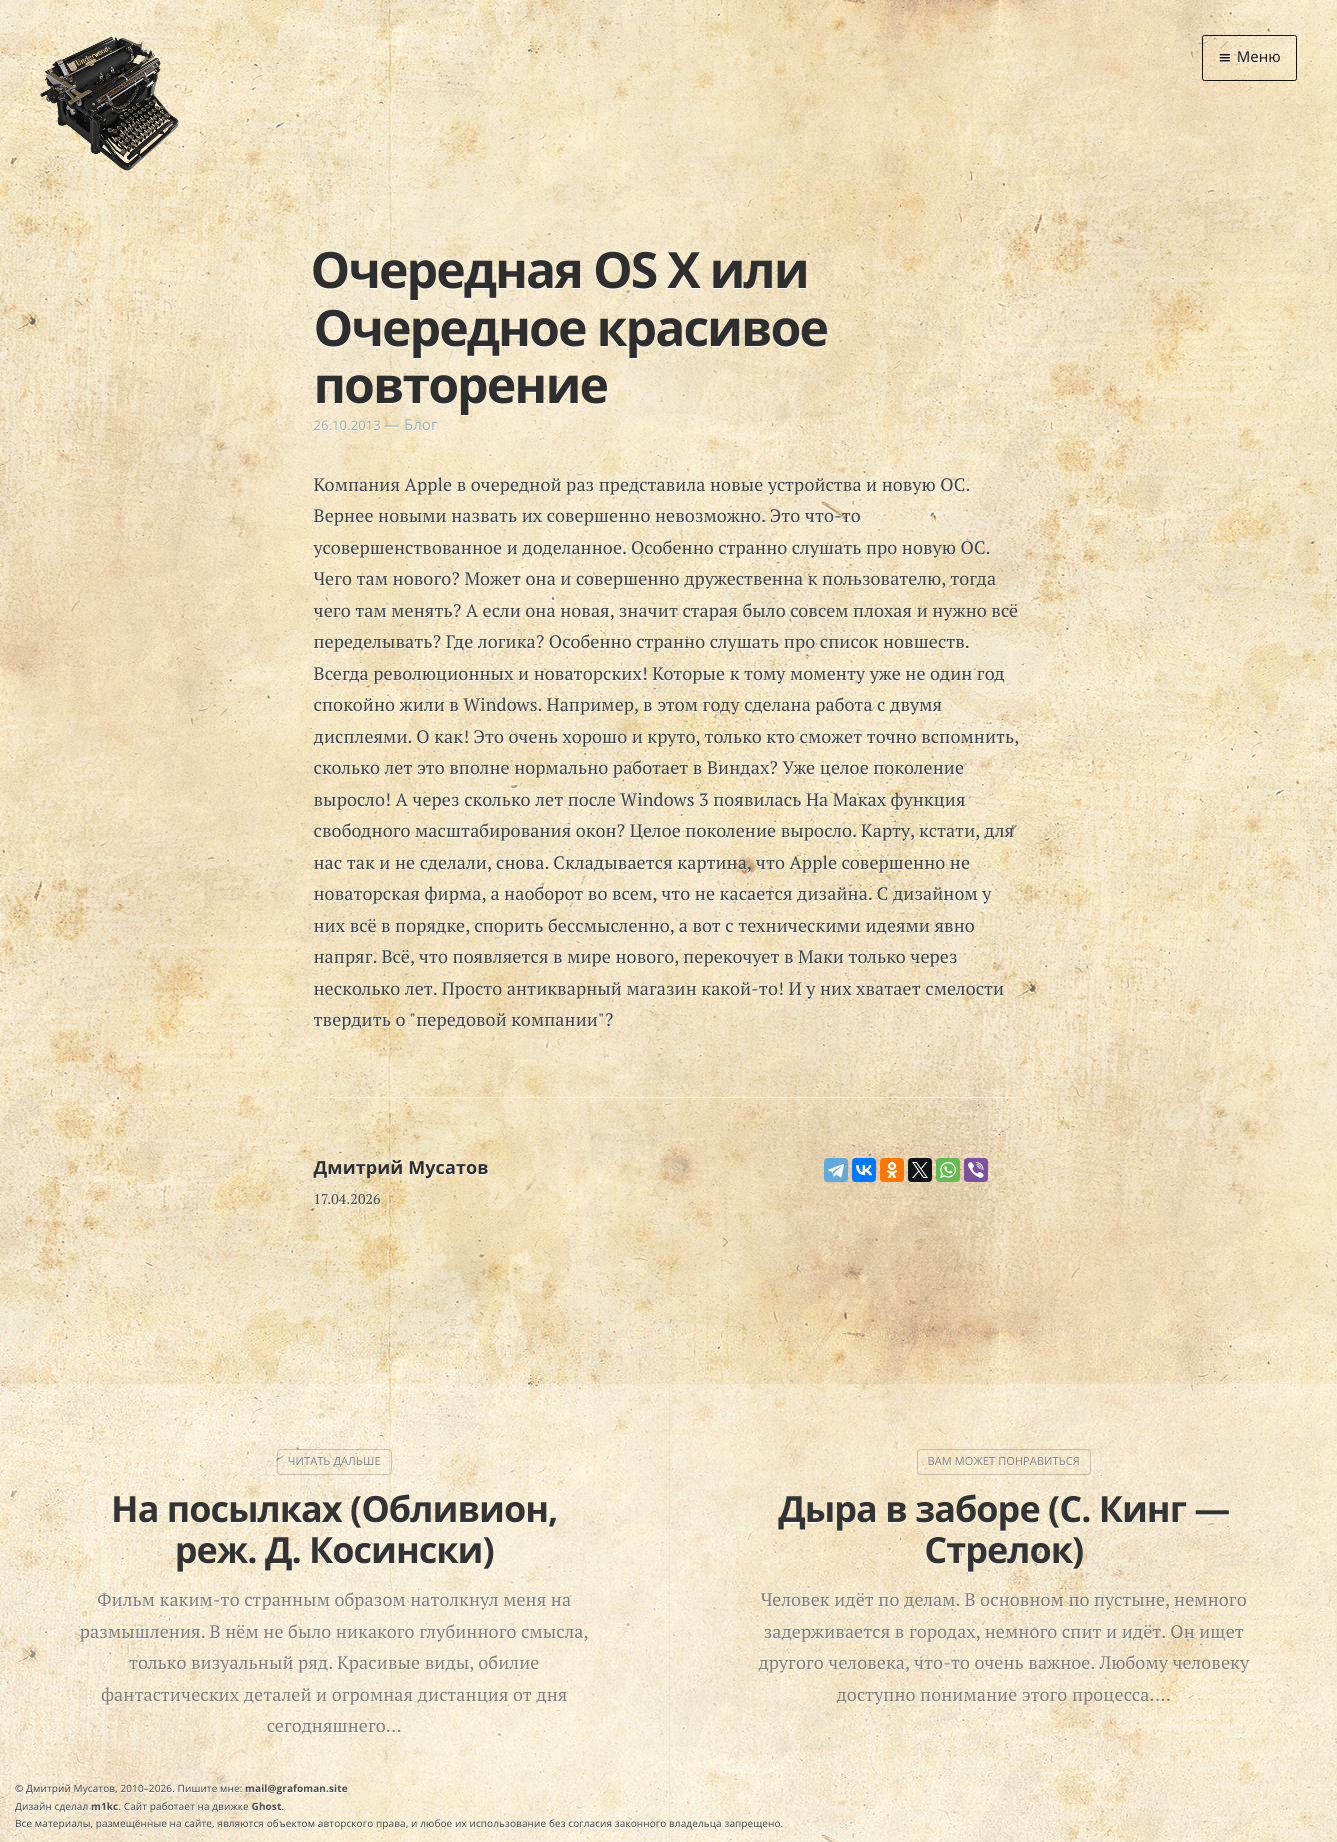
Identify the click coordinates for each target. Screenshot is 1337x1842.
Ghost (267, 1805)
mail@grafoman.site (296, 1788)
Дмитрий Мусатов (401, 1168)
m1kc (104, 1805)
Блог (421, 425)
